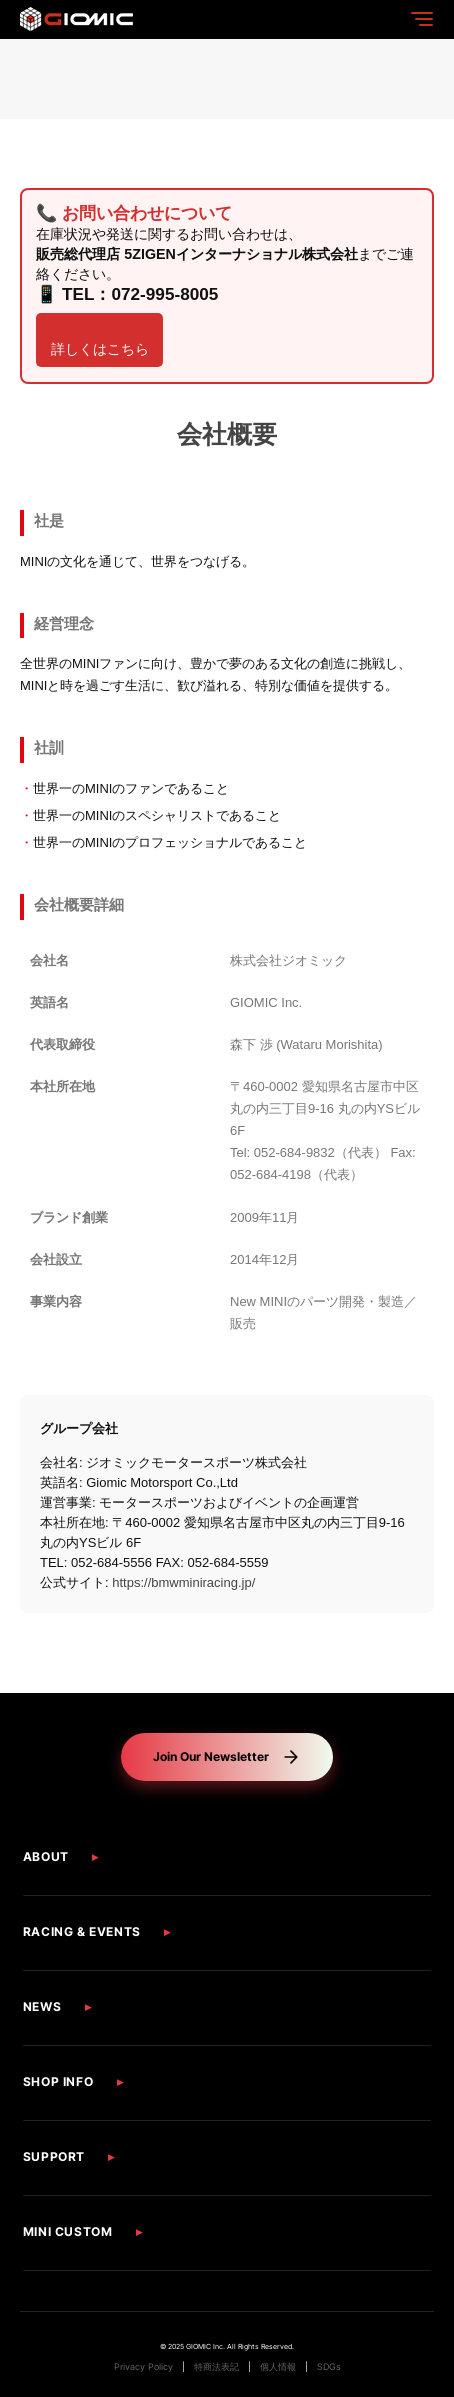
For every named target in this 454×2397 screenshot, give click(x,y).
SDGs (329, 2367)
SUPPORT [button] (54, 2156)
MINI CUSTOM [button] (68, 2231)
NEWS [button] (42, 2006)
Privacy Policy (143, 2367)
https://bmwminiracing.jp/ (183, 1583)
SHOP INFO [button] (58, 2081)
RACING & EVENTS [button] (82, 1931)
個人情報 (278, 2367)
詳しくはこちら (100, 350)
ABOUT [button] (46, 1856)
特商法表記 (216, 2367)
